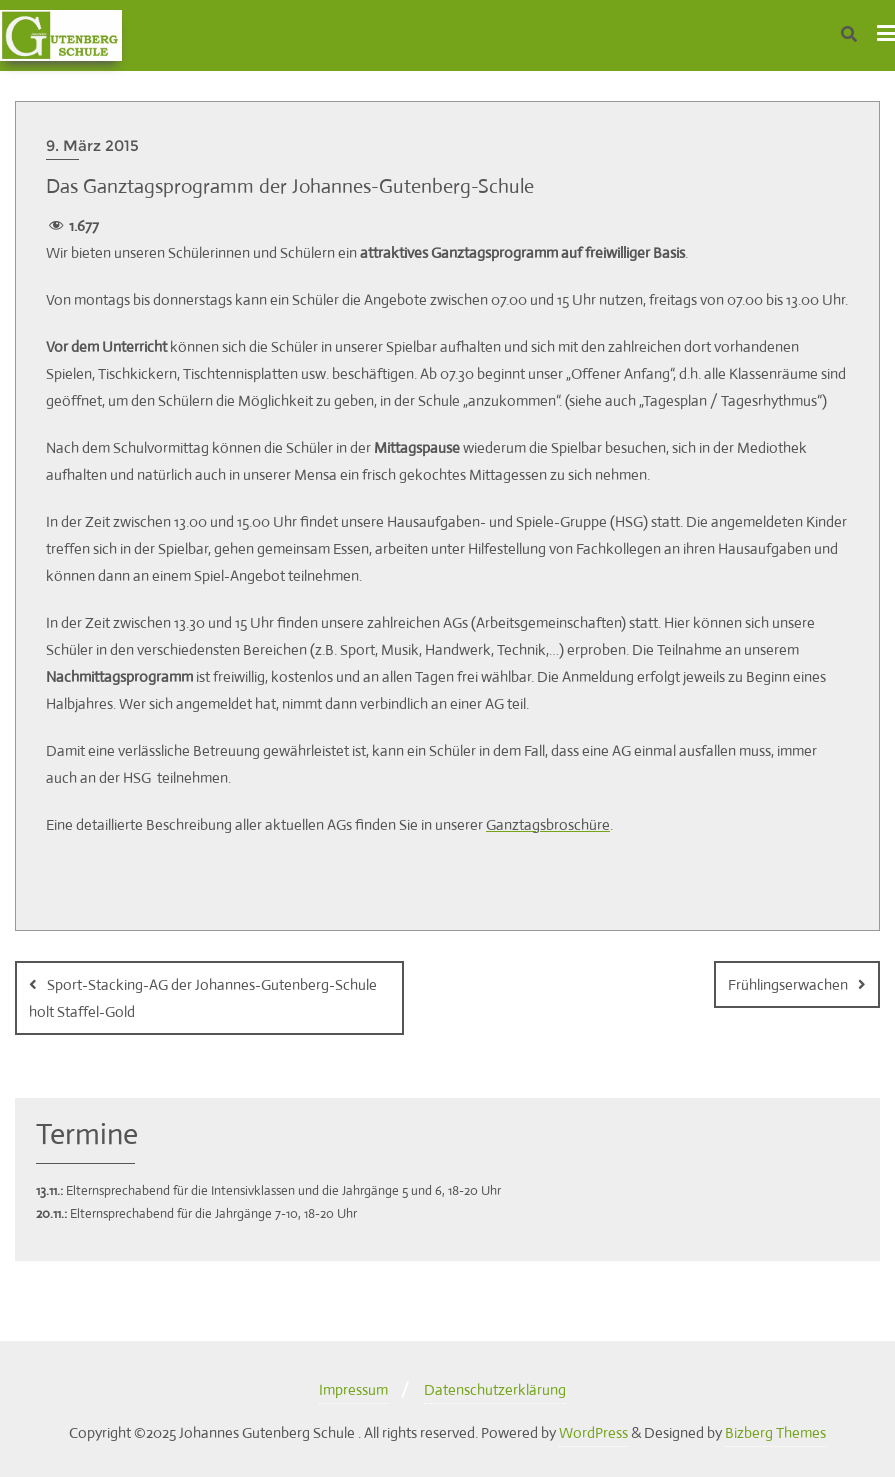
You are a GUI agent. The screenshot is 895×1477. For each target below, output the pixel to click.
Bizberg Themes (775, 1432)
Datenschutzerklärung (495, 1389)
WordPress (593, 1432)
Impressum (353, 1389)
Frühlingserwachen (788, 984)
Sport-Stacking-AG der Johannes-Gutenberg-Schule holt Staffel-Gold (203, 998)
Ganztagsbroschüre (548, 824)
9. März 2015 (92, 145)
